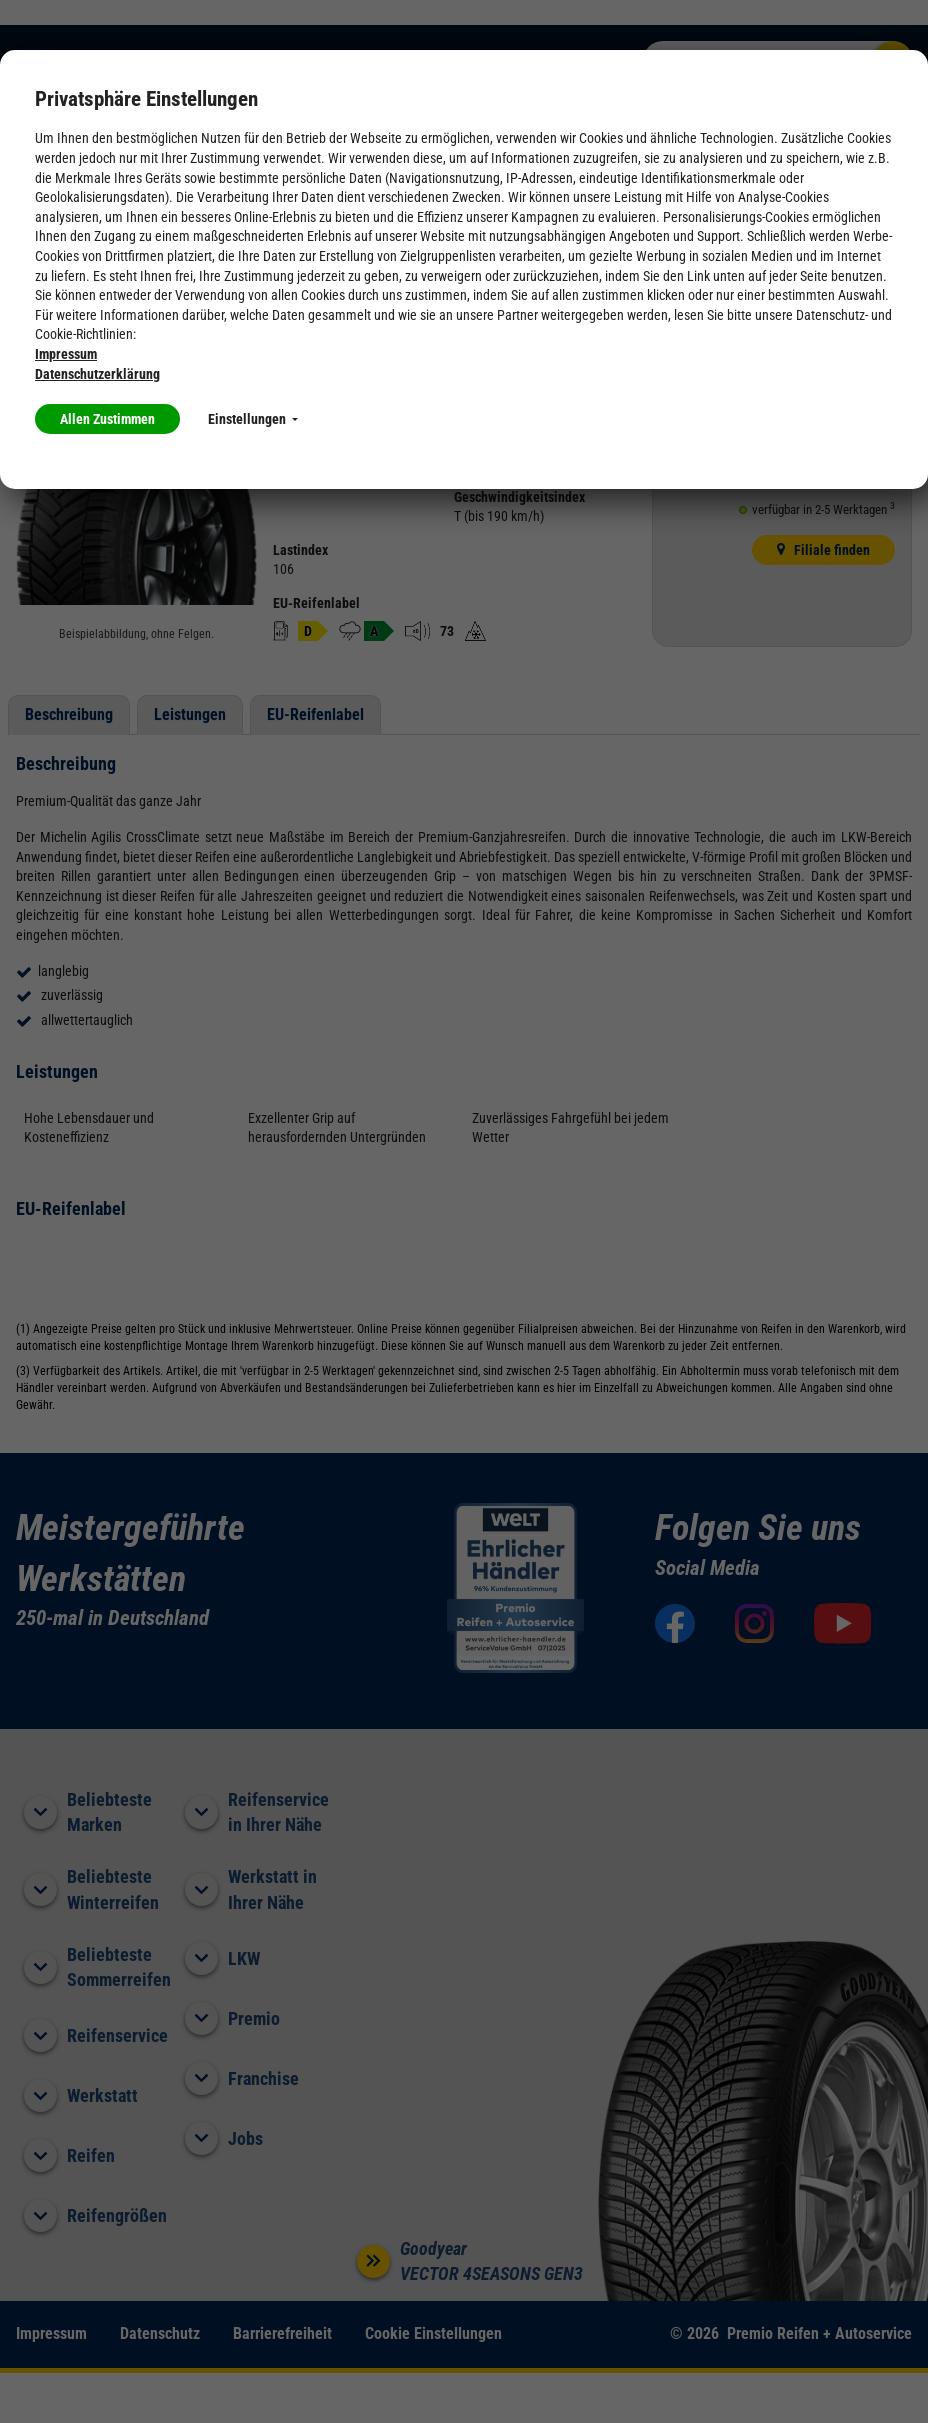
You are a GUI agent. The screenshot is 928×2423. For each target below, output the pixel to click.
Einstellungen (253, 419)
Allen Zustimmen (107, 419)
